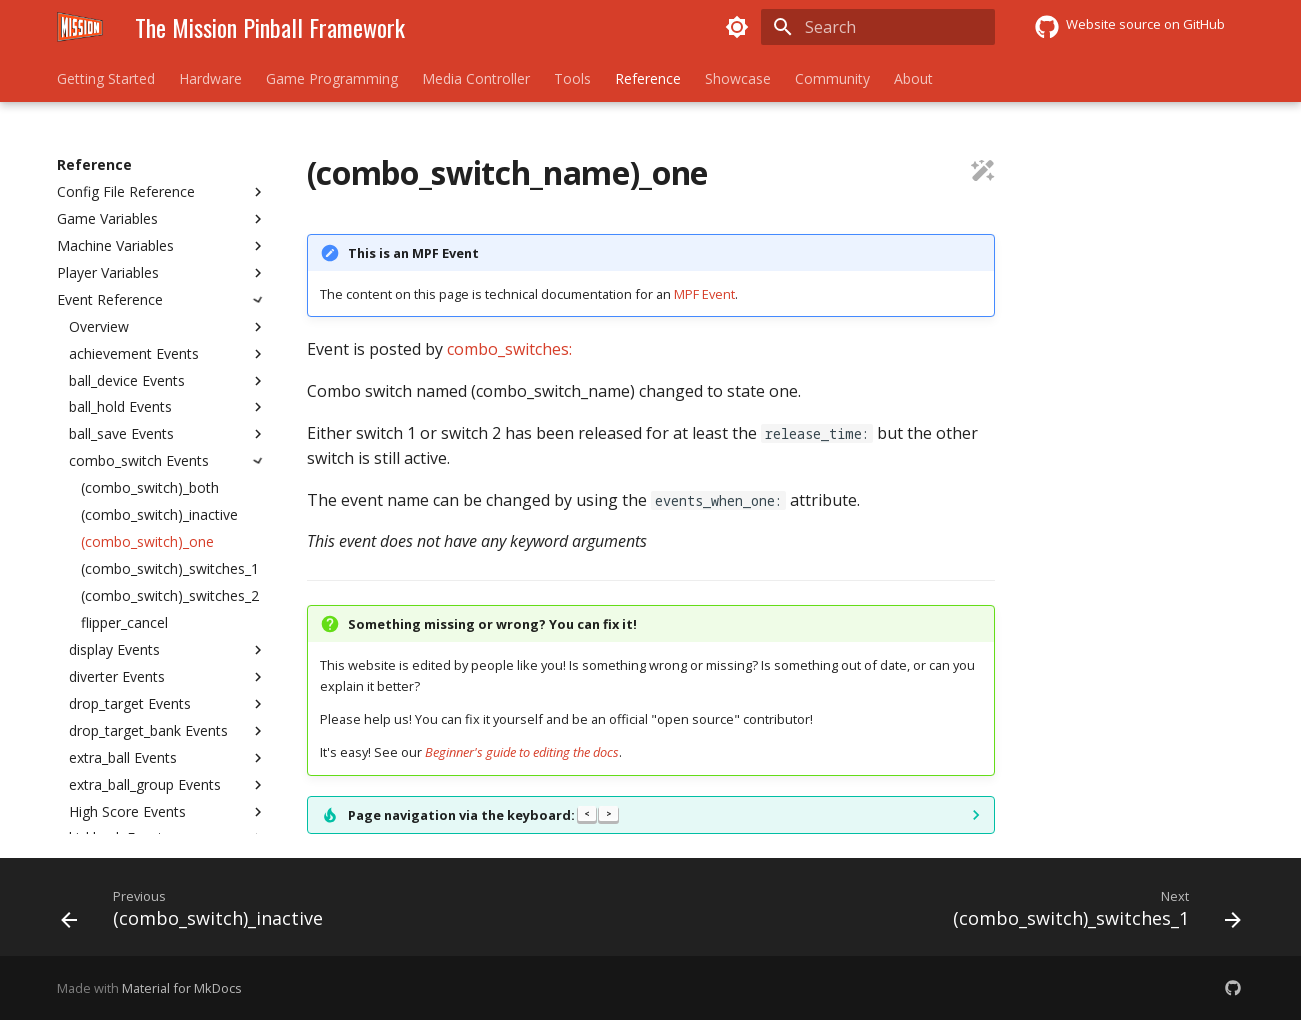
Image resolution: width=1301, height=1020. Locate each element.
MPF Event (704, 294)
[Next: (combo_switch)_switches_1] (1092, 913)
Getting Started (106, 79)
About (913, 79)
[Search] (878, 27)
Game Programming (332, 79)
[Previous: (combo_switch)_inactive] (197, 913)
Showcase (738, 79)
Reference (648, 79)
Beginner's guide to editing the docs (522, 752)
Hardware (210, 79)
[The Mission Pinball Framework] (80, 27)
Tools (572, 79)
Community (832, 79)
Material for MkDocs (182, 988)
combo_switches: (509, 349)
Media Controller (476, 79)
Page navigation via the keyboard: (483, 815)
